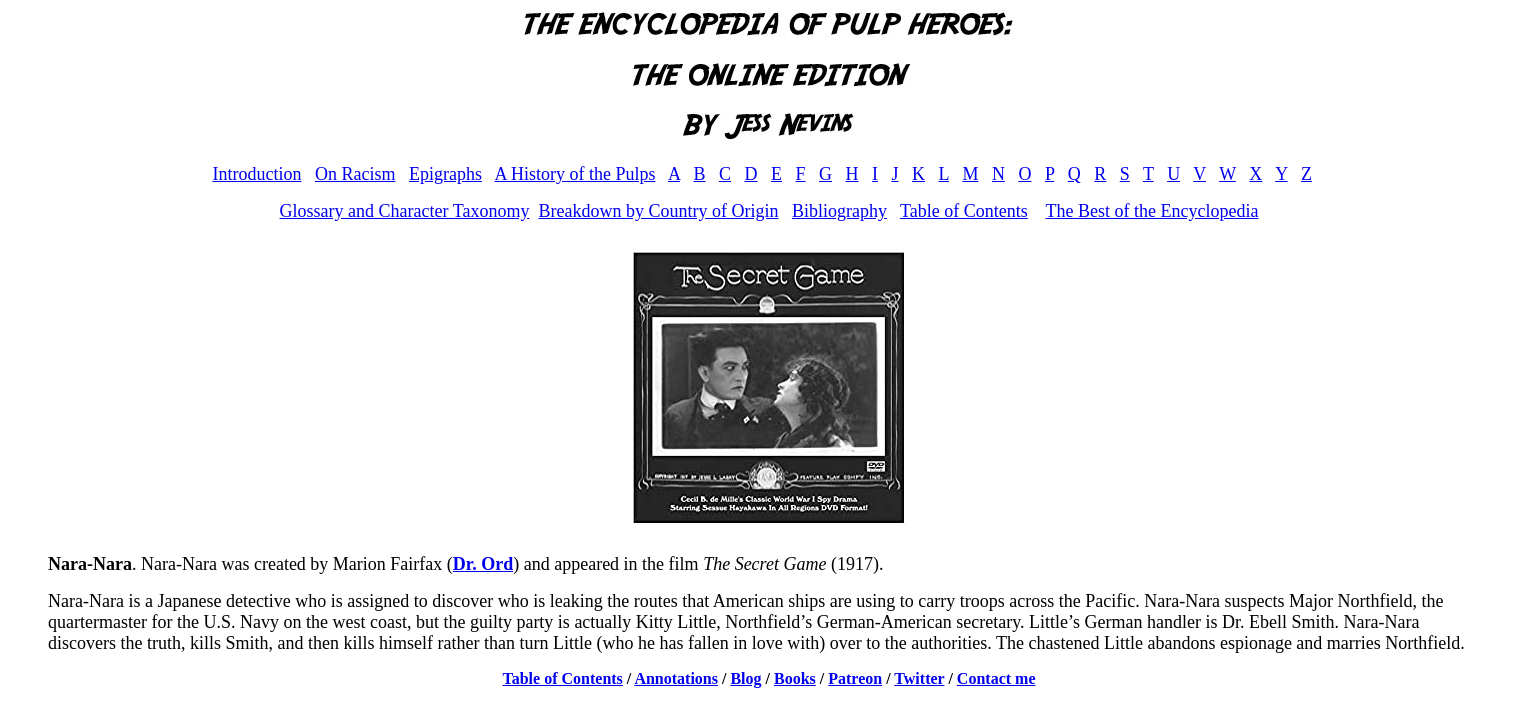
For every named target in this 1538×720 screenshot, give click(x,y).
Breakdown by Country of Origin (658, 211)
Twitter (919, 678)
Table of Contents (964, 211)
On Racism (355, 174)
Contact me (996, 678)
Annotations (676, 678)
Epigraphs (445, 174)
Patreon (855, 678)
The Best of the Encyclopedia (1151, 211)
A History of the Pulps (574, 174)
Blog (745, 678)
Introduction (256, 174)
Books (795, 678)
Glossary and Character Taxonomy (405, 211)
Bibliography (839, 211)
